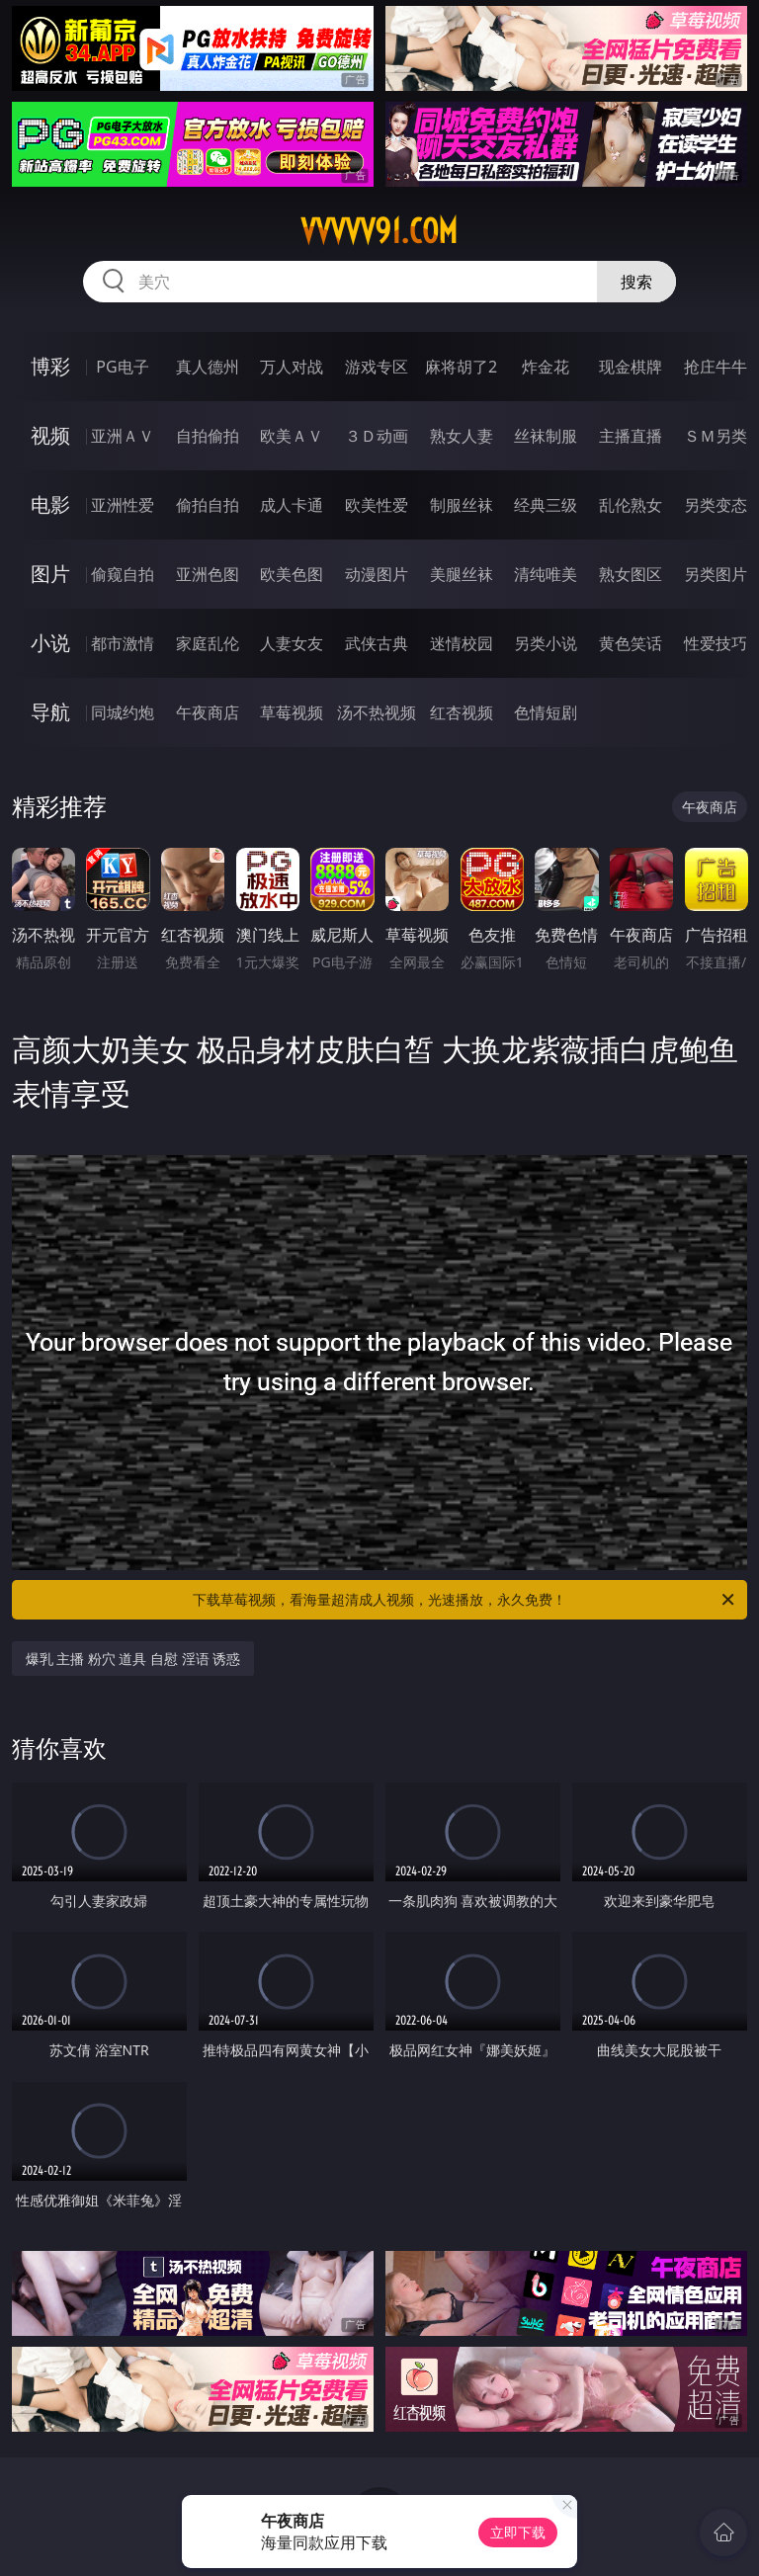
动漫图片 (376, 574)
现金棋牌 (630, 366)
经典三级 (545, 505)
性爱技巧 (715, 643)
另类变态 (715, 505)
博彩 (50, 366)
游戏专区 (376, 366)
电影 (50, 504)
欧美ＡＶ (291, 436)
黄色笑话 (630, 643)
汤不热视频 (376, 712)
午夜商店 (207, 712)
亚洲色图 (207, 574)
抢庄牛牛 (715, 366)
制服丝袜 (461, 505)
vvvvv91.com (379, 231)
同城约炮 (122, 712)
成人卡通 (291, 505)
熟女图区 (630, 574)
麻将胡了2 (461, 366)
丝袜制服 (545, 436)
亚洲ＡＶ (122, 436)
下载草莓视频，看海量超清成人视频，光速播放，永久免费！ (465, 1600)
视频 (50, 435)
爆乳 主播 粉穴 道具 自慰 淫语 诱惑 (133, 1658)
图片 (50, 573)
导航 (50, 712)
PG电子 (122, 366)
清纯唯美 (545, 574)
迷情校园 (461, 643)
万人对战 (291, 366)
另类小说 (545, 643)
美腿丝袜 (461, 574)
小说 (50, 642)
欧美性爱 (376, 505)
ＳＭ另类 (715, 436)
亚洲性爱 (122, 505)
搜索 (636, 281)
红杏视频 (461, 712)
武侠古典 (376, 643)
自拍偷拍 (207, 436)
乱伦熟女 (630, 505)
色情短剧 (545, 712)
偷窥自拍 (122, 574)
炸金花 (545, 366)
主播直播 (630, 436)
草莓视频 (291, 712)
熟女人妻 (461, 436)
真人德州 (207, 366)
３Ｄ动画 (376, 436)
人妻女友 (291, 643)
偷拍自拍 (207, 505)
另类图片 (715, 574)
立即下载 (518, 2532)
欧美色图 (291, 574)
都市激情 (122, 643)
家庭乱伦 (207, 643)
